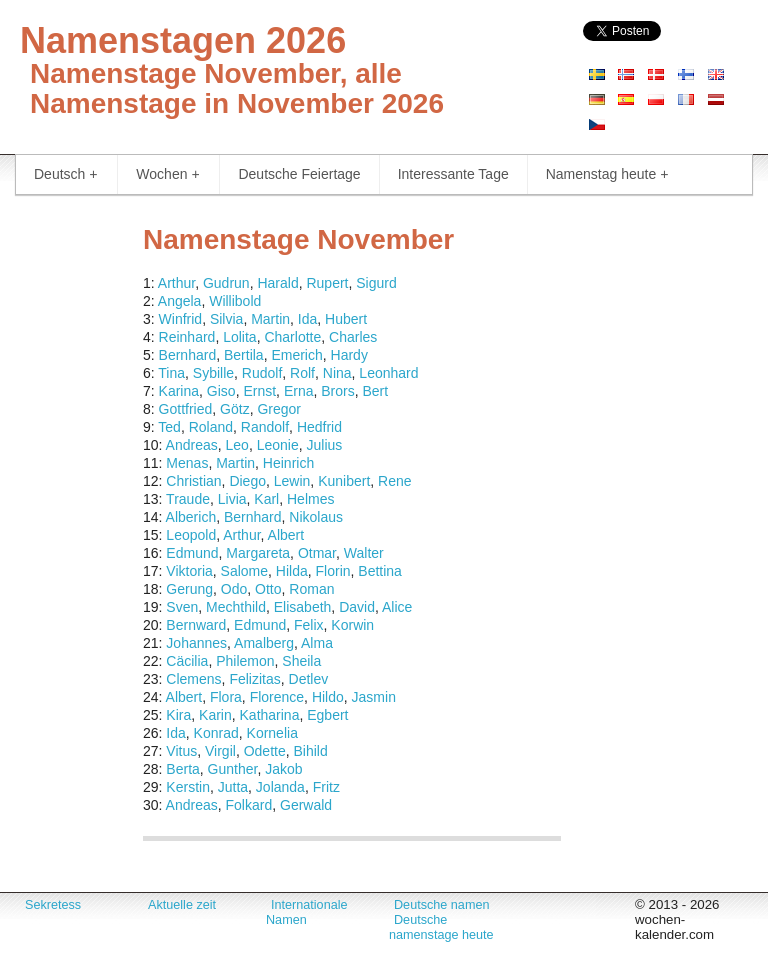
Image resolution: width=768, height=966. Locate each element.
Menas (187, 463)
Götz (235, 409)
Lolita (239, 337)
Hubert (346, 319)
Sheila (301, 661)
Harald (277, 283)
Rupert (327, 283)
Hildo (328, 697)
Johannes (196, 643)
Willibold (235, 301)
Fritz (326, 787)
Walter (364, 553)
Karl (266, 499)
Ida (307, 319)
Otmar (317, 553)
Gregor (279, 409)
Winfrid (181, 319)
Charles (353, 337)
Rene (394, 481)
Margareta (258, 553)
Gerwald (306, 805)
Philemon (245, 661)
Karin (215, 715)
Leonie (278, 445)
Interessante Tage (453, 174)
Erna (299, 391)
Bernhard (188, 355)
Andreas (192, 445)
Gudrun (226, 283)
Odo (234, 589)
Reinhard (187, 337)
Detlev (309, 679)
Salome (244, 571)
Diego (247, 481)
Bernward (196, 625)
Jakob (283, 769)
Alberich (191, 517)
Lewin (292, 481)
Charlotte (292, 337)
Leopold (191, 535)
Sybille (213, 373)
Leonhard (388, 373)
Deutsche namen (441, 905)
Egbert (327, 715)
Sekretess (53, 905)
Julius (325, 445)
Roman (311, 589)
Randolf (265, 427)
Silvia (226, 319)
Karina (179, 391)
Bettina (380, 571)
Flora (226, 697)
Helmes (310, 499)
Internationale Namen (307, 912)
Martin (270, 319)
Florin (333, 571)
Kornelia (272, 733)
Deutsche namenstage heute (441, 927)
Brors (337, 391)
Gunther (233, 769)
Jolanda (280, 787)
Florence (277, 697)
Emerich (296, 355)
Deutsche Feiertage (299, 174)
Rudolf (262, 373)
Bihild (310, 751)
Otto (268, 589)
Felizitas (254, 679)
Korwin (352, 625)
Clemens (193, 679)
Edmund (192, 553)
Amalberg (264, 643)
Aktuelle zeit (182, 905)
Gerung (189, 589)
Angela (180, 301)
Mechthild (236, 607)
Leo (237, 445)
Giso (221, 391)
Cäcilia (187, 661)
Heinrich (288, 463)
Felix (309, 625)
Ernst (259, 391)
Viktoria (189, 571)
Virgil (220, 751)
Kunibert (344, 481)
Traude (188, 499)
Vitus (181, 751)
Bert (375, 391)
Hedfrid (319, 427)
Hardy (349, 355)
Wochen (167, 174)
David (357, 607)
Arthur (176, 283)
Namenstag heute (607, 174)
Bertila (244, 355)
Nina (337, 373)
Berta (182, 769)
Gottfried (186, 409)
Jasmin (374, 697)
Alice (397, 607)
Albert (286, 535)
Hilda (292, 571)
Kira (178, 715)
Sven (182, 607)
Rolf (302, 373)
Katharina (270, 715)
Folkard (249, 805)
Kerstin (188, 787)
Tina (171, 373)
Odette (265, 751)
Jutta (233, 787)
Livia (232, 499)
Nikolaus (316, 517)
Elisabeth (303, 607)
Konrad (216, 733)
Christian (193, 481)
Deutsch (65, 174)
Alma (317, 643)
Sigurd (376, 283)
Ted (169, 427)
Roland (211, 427)
